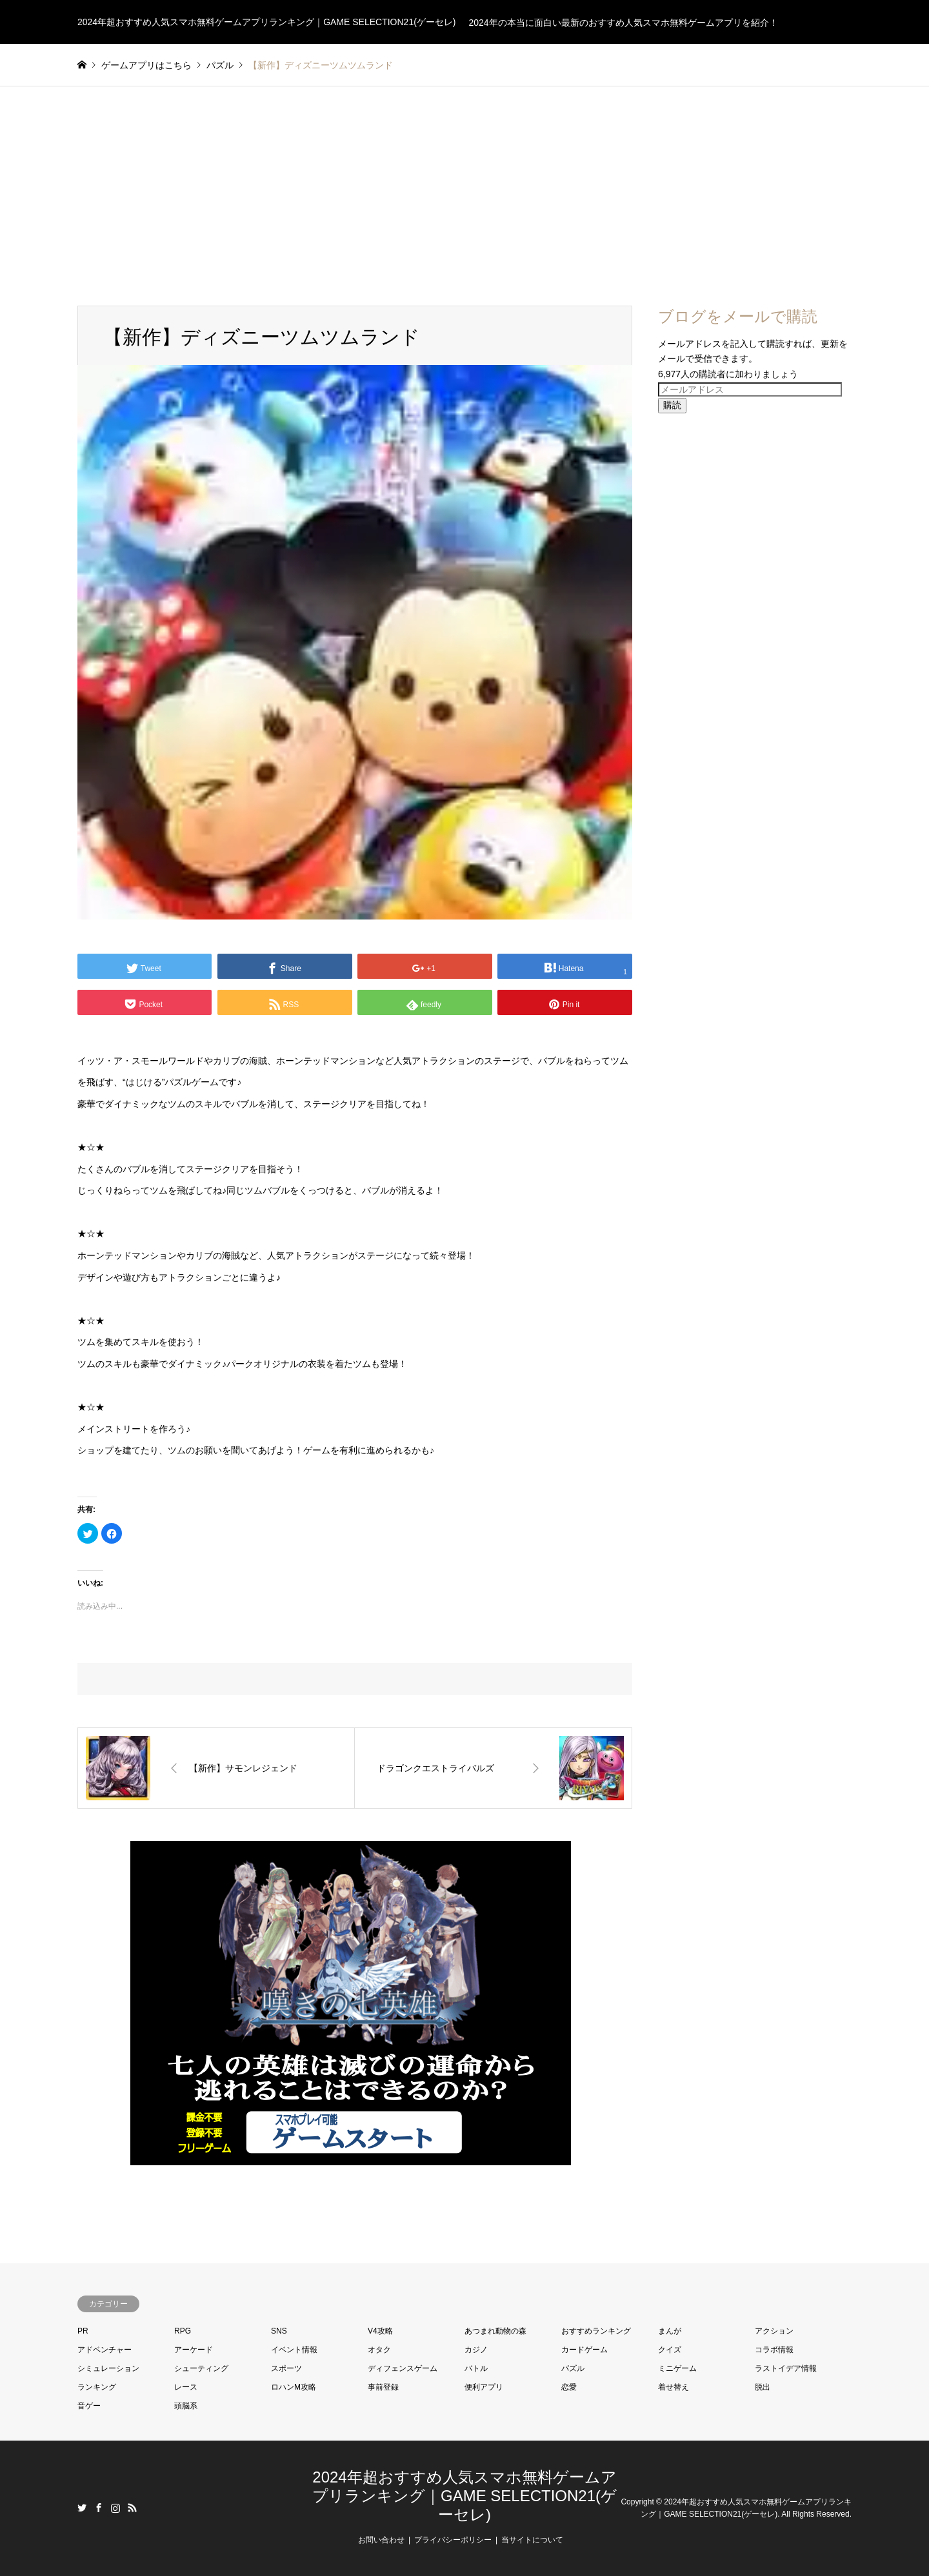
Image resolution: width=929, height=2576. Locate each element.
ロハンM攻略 (293, 2387)
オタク (379, 2349)
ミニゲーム (677, 2368)
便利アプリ (483, 2387)
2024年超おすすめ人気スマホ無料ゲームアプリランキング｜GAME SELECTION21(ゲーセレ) (464, 2495)
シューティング (201, 2368)
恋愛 (569, 2387)
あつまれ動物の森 (495, 2330)
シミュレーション (108, 2368)
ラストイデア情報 (786, 2368)
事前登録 (383, 2387)
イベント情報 (294, 2349)
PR (82, 2330)
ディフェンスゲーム (402, 2368)
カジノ (476, 2349)
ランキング (96, 2387)
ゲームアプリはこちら (146, 65)
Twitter (81, 2507)
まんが (669, 2330)
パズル (572, 2368)
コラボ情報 (774, 2349)
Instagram (115, 2507)
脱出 (762, 2387)
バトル (476, 2368)
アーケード (193, 2349)
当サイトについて (532, 2539)
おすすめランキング (596, 2330)
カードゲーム (584, 2349)
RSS (132, 2507)
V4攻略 (380, 2330)
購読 (672, 405)
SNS (279, 2330)
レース (185, 2387)
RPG (182, 2330)
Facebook (98, 2507)
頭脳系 (185, 2405)
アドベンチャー (104, 2349)
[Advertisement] (464, 183)
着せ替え (673, 2387)
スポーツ (286, 2368)
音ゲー (89, 2405)
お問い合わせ (381, 2539)
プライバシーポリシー (453, 2539)
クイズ (669, 2349)
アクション (774, 2330)
